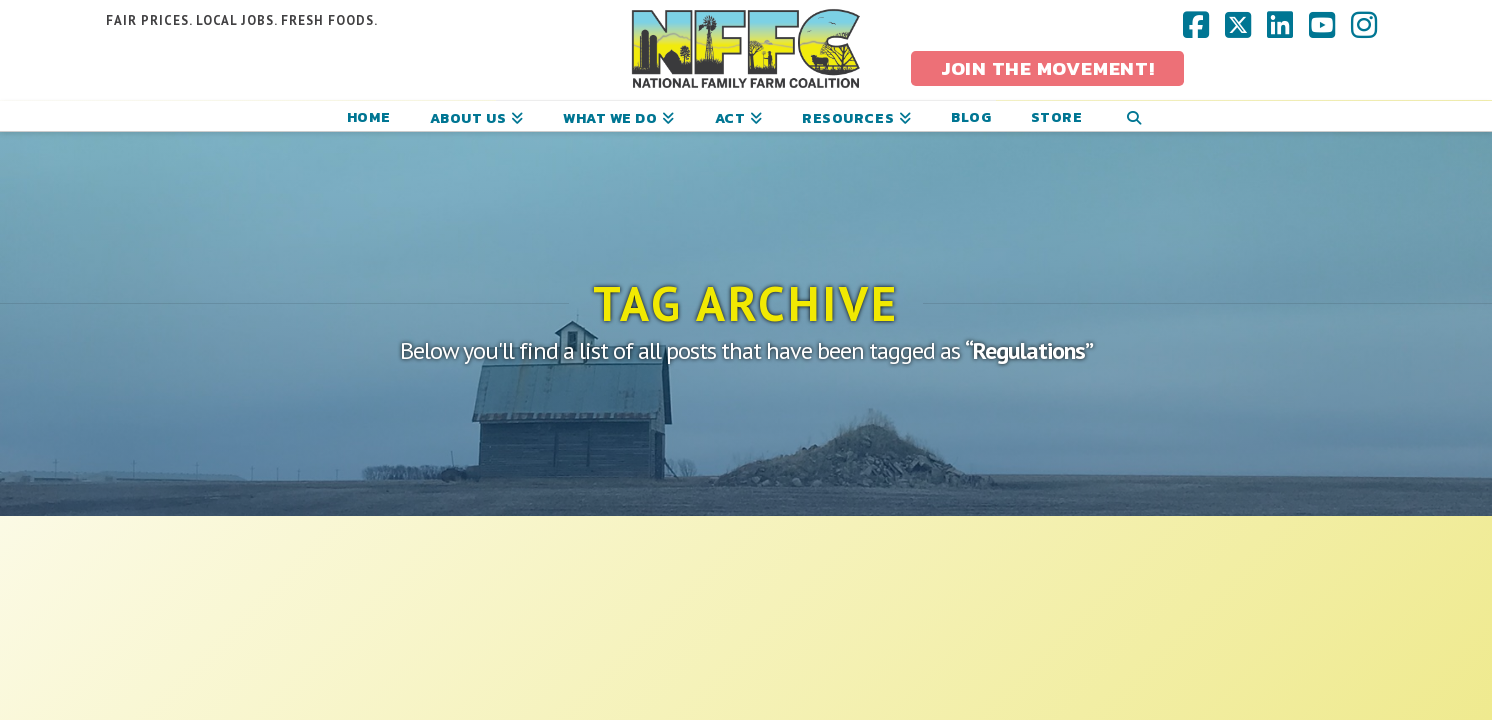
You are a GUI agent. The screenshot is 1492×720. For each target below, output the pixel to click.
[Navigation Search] (1133, 116)
